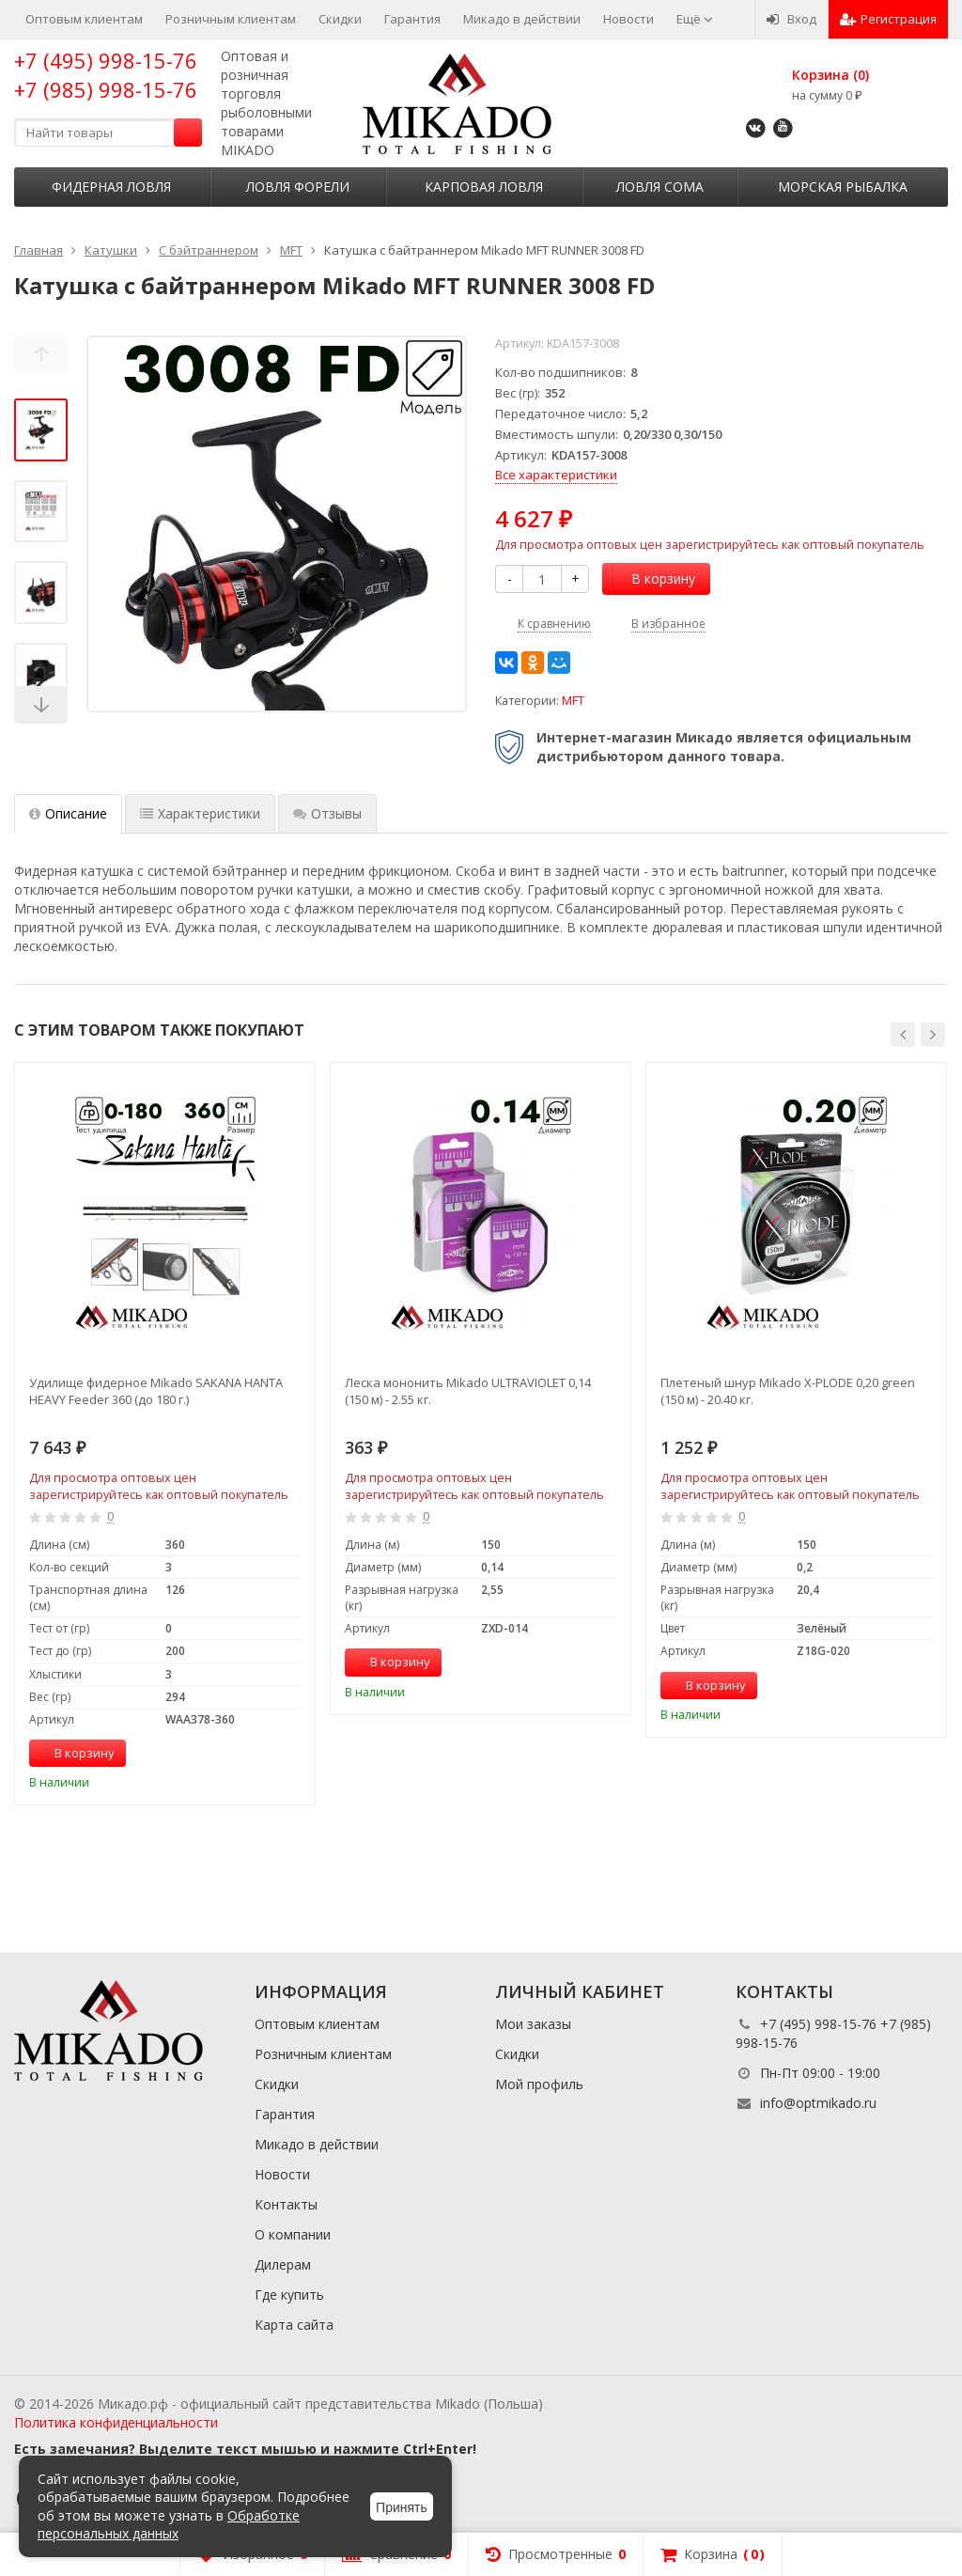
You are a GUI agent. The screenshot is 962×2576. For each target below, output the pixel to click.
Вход (791, 18)
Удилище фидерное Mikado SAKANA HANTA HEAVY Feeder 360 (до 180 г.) (156, 1391)
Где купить (289, 2294)
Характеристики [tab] (200, 813)
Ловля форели (297, 186)
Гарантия (412, 18)
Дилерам (283, 2264)
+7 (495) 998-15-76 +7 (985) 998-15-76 (105, 74)
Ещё (694, 18)
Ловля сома (660, 186)
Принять (401, 2507)
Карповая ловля (484, 186)
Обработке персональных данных (169, 2524)
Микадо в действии (522, 18)
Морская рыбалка (843, 186)
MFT (573, 701)
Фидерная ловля (111, 186)
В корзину (653, 578)
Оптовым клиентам (84, 18)
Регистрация (888, 18)
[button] (903, 1035)
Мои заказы (533, 2024)
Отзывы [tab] (327, 813)
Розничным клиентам (230, 18)
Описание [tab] (68, 813)
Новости (628, 18)
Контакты (286, 2204)
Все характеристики (556, 474)
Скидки (340, 18)
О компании (293, 2234)
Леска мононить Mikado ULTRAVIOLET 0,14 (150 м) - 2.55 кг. (468, 1391)
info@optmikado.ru (818, 2103)
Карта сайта (294, 2325)
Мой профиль (539, 2084)
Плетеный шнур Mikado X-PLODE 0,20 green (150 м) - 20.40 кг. (787, 1391)
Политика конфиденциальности (116, 2422)
